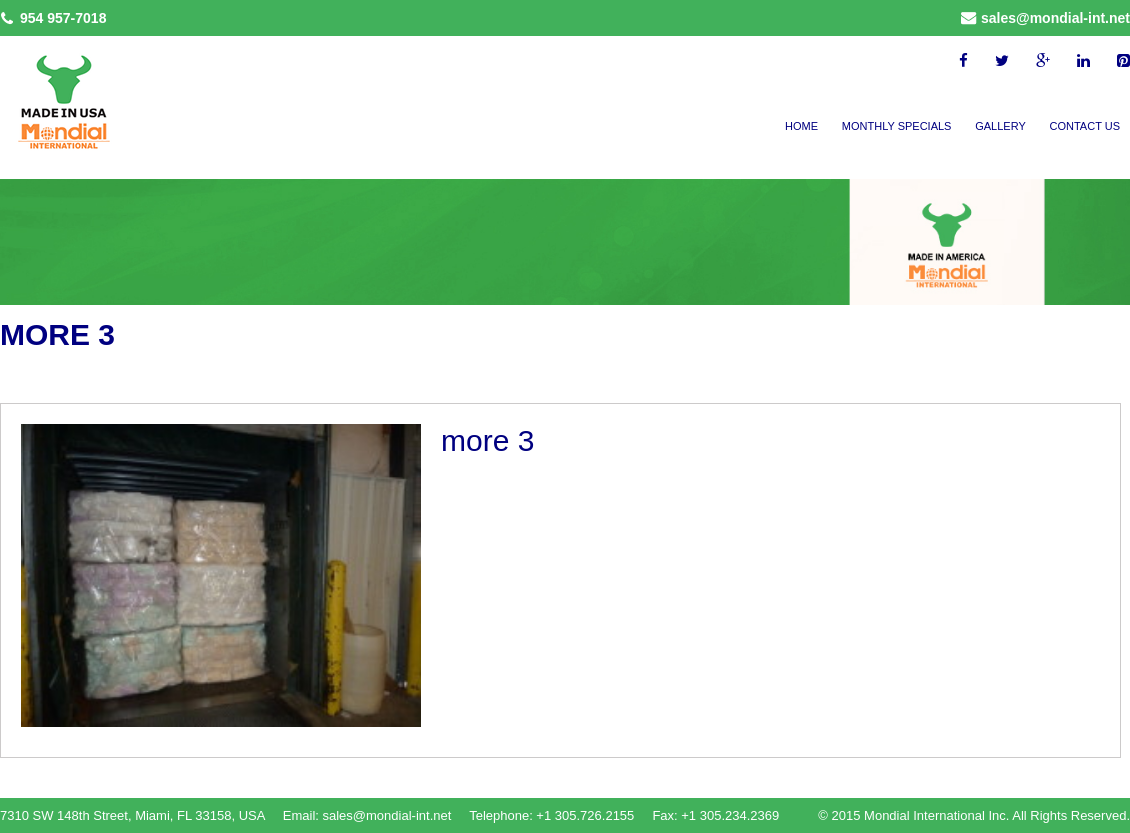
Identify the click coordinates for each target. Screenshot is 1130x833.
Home (801, 126)
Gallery (1000, 126)
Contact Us (1085, 126)
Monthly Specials (897, 126)
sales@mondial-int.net (1055, 18)
